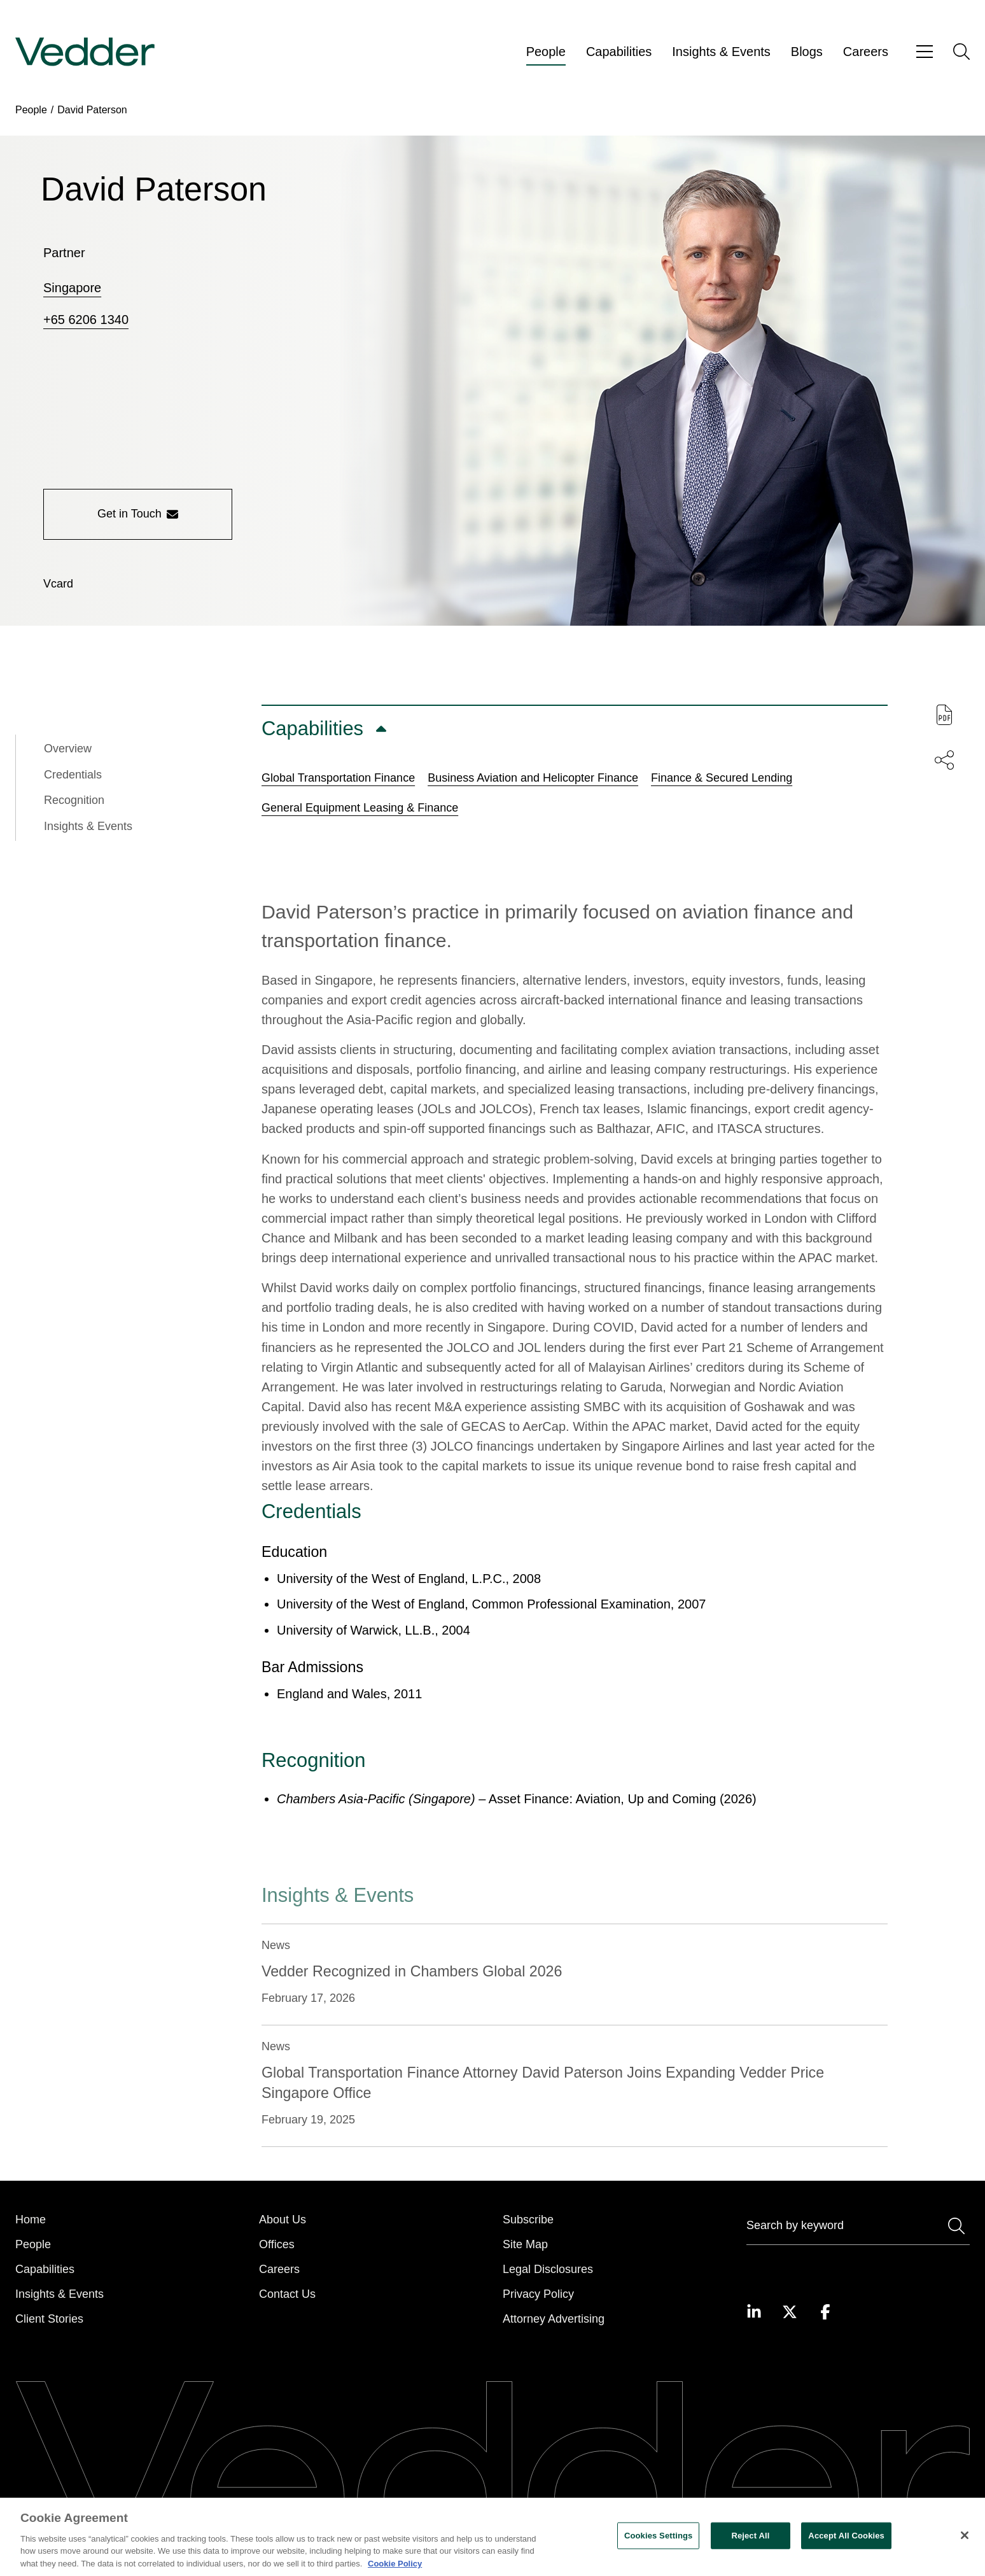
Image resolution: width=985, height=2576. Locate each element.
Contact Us (287, 2294)
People (546, 51)
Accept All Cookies (846, 2544)
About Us (282, 2219)
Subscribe (528, 2219)
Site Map (525, 2244)
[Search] (858, 2227)
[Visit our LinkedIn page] (754, 2311)
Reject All (750, 2544)
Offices (277, 2244)
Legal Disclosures (548, 2269)
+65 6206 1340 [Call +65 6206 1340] (86, 319)
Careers (865, 51)
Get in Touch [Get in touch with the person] (137, 513)
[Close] (965, 2544)
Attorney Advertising (553, 2318)
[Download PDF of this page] (944, 715)
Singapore (72, 288)
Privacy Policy (538, 2294)
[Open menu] (924, 52)
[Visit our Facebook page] (825, 2311)
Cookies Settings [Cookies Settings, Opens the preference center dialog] (658, 2544)
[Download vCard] (58, 584)
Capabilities (619, 51)
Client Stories (49, 2318)
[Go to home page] (85, 52)
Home (30, 2219)
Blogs (807, 51)
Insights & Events (721, 51)
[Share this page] (944, 760)
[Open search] (961, 51)
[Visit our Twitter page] (789, 2311)
